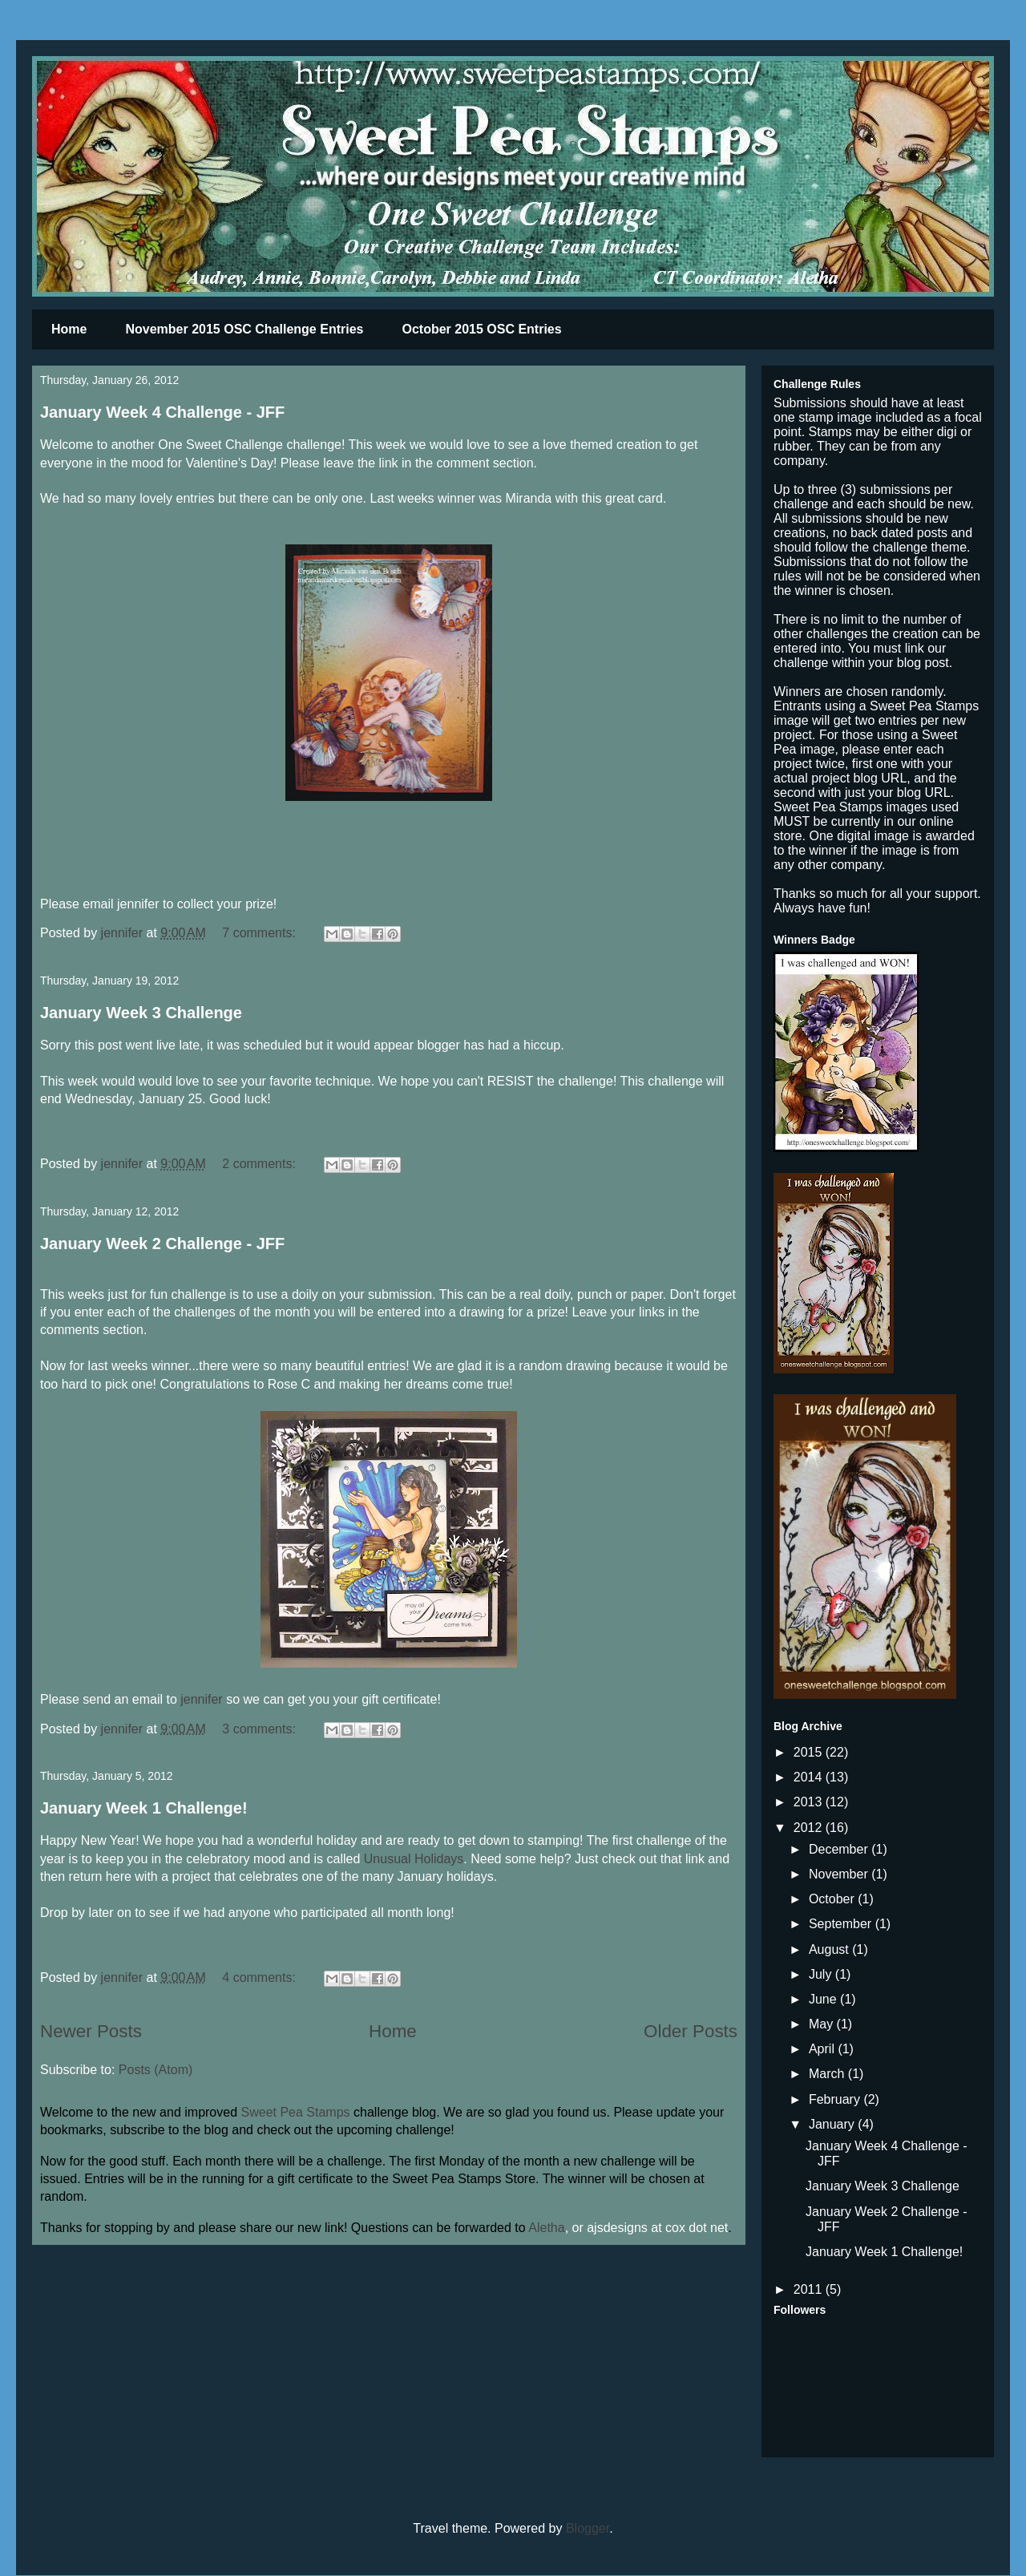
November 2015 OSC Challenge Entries (244, 329)
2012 (810, 1827)
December (840, 1849)
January (833, 2124)
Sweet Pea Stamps (295, 2112)
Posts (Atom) (155, 2070)
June (824, 1999)
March (828, 2074)
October (833, 1899)
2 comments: (260, 1164)
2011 (810, 2289)
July (822, 1974)
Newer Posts (91, 2031)
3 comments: (260, 1729)
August (830, 1949)
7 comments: (260, 933)
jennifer (201, 1699)
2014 (810, 1777)
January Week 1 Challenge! (144, 1808)
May (823, 2024)
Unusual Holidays (414, 1859)
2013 (810, 1802)
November (840, 1874)
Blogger (587, 2528)
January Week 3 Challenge (141, 1012)
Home (69, 329)
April (823, 2049)
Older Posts (690, 2031)
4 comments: (260, 1977)
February (836, 2099)
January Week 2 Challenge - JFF (162, 1243)
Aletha (546, 2227)
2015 (810, 1752)
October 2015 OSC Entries (481, 329)
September (842, 1924)
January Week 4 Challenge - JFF (162, 412)
